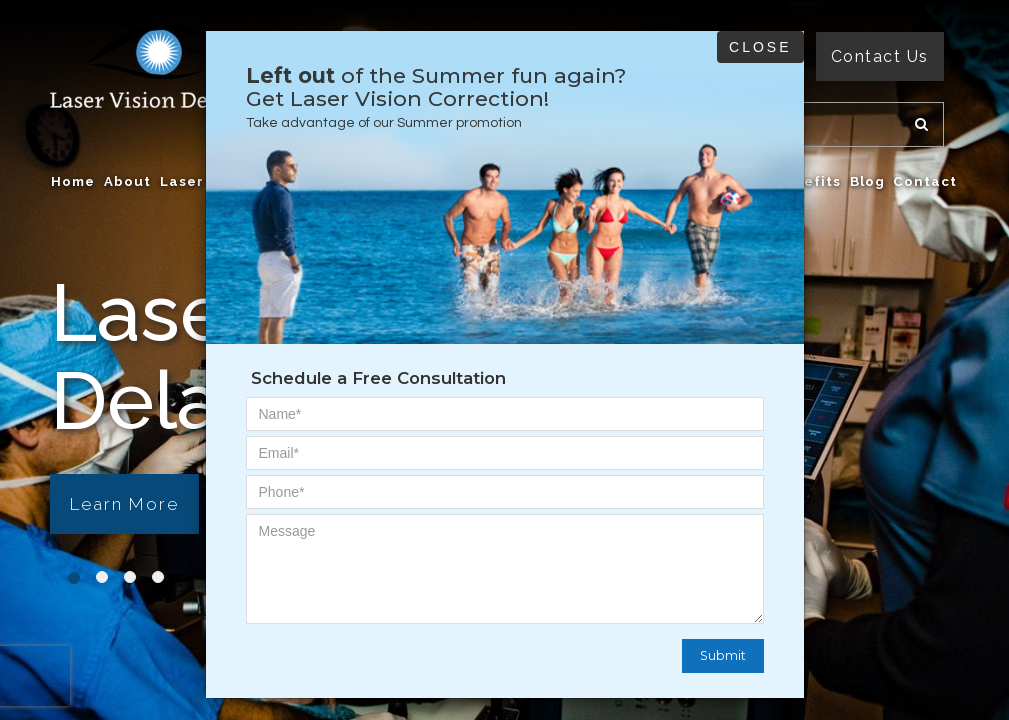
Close (760, 47)
